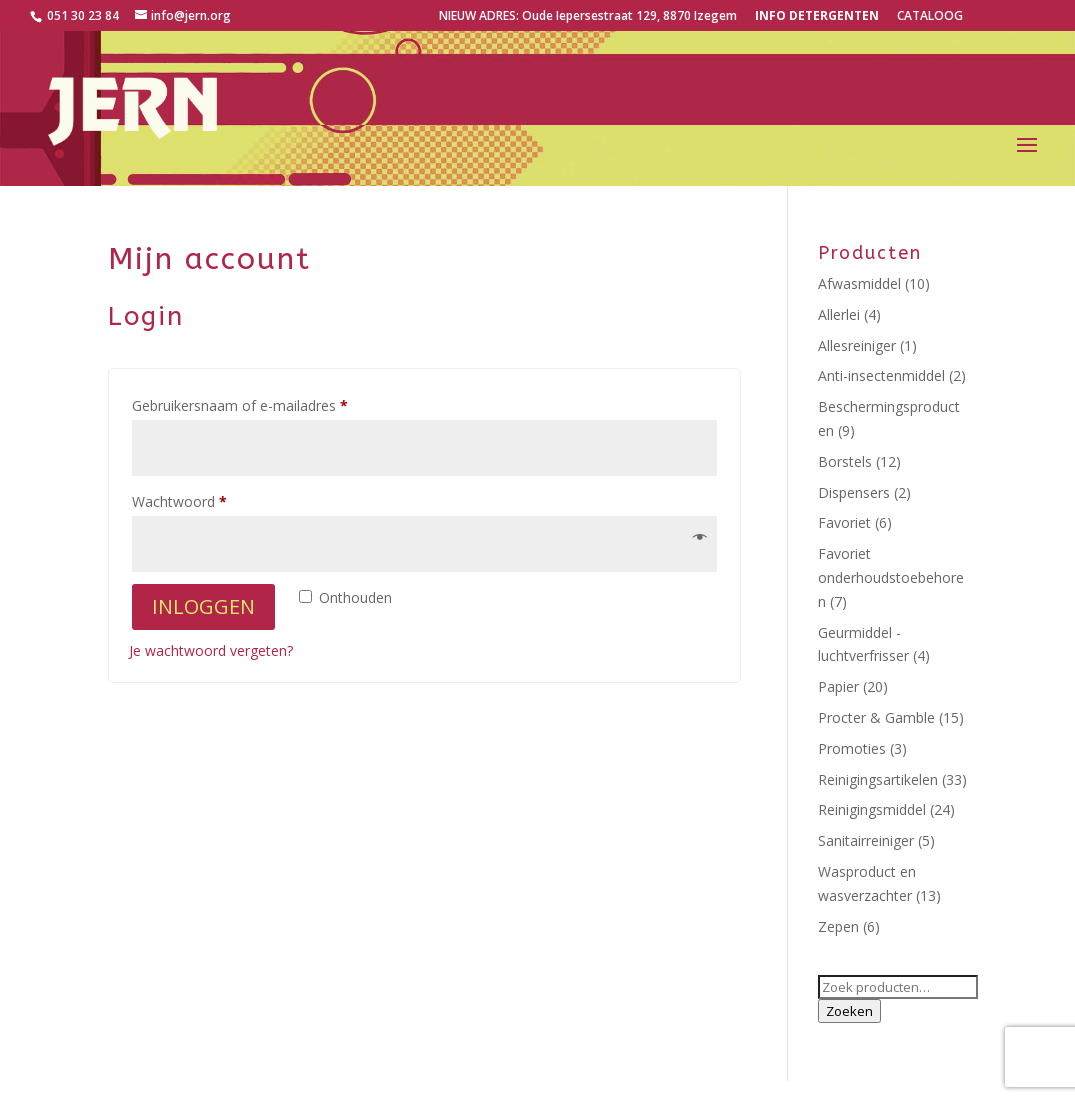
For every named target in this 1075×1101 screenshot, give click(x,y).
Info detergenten (817, 17)
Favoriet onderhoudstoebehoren (891, 577)
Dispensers (854, 492)
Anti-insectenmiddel (881, 375)
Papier (838, 686)
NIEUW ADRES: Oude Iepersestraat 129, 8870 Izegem (588, 17)
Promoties (852, 748)
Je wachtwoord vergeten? (211, 650)
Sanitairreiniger (866, 840)
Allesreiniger (857, 345)
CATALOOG (930, 17)
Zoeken (849, 1011)
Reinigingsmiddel (872, 809)
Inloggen (203, 606)
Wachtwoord (201, 499)
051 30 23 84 (81, 15)
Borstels (845, 461)
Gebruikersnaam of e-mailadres (261, 403)
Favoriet (844, 522)
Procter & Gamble (876, 717)
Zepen (838, 926)
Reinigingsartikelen (878, 779)
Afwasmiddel (859, 283)
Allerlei (839, 314)
